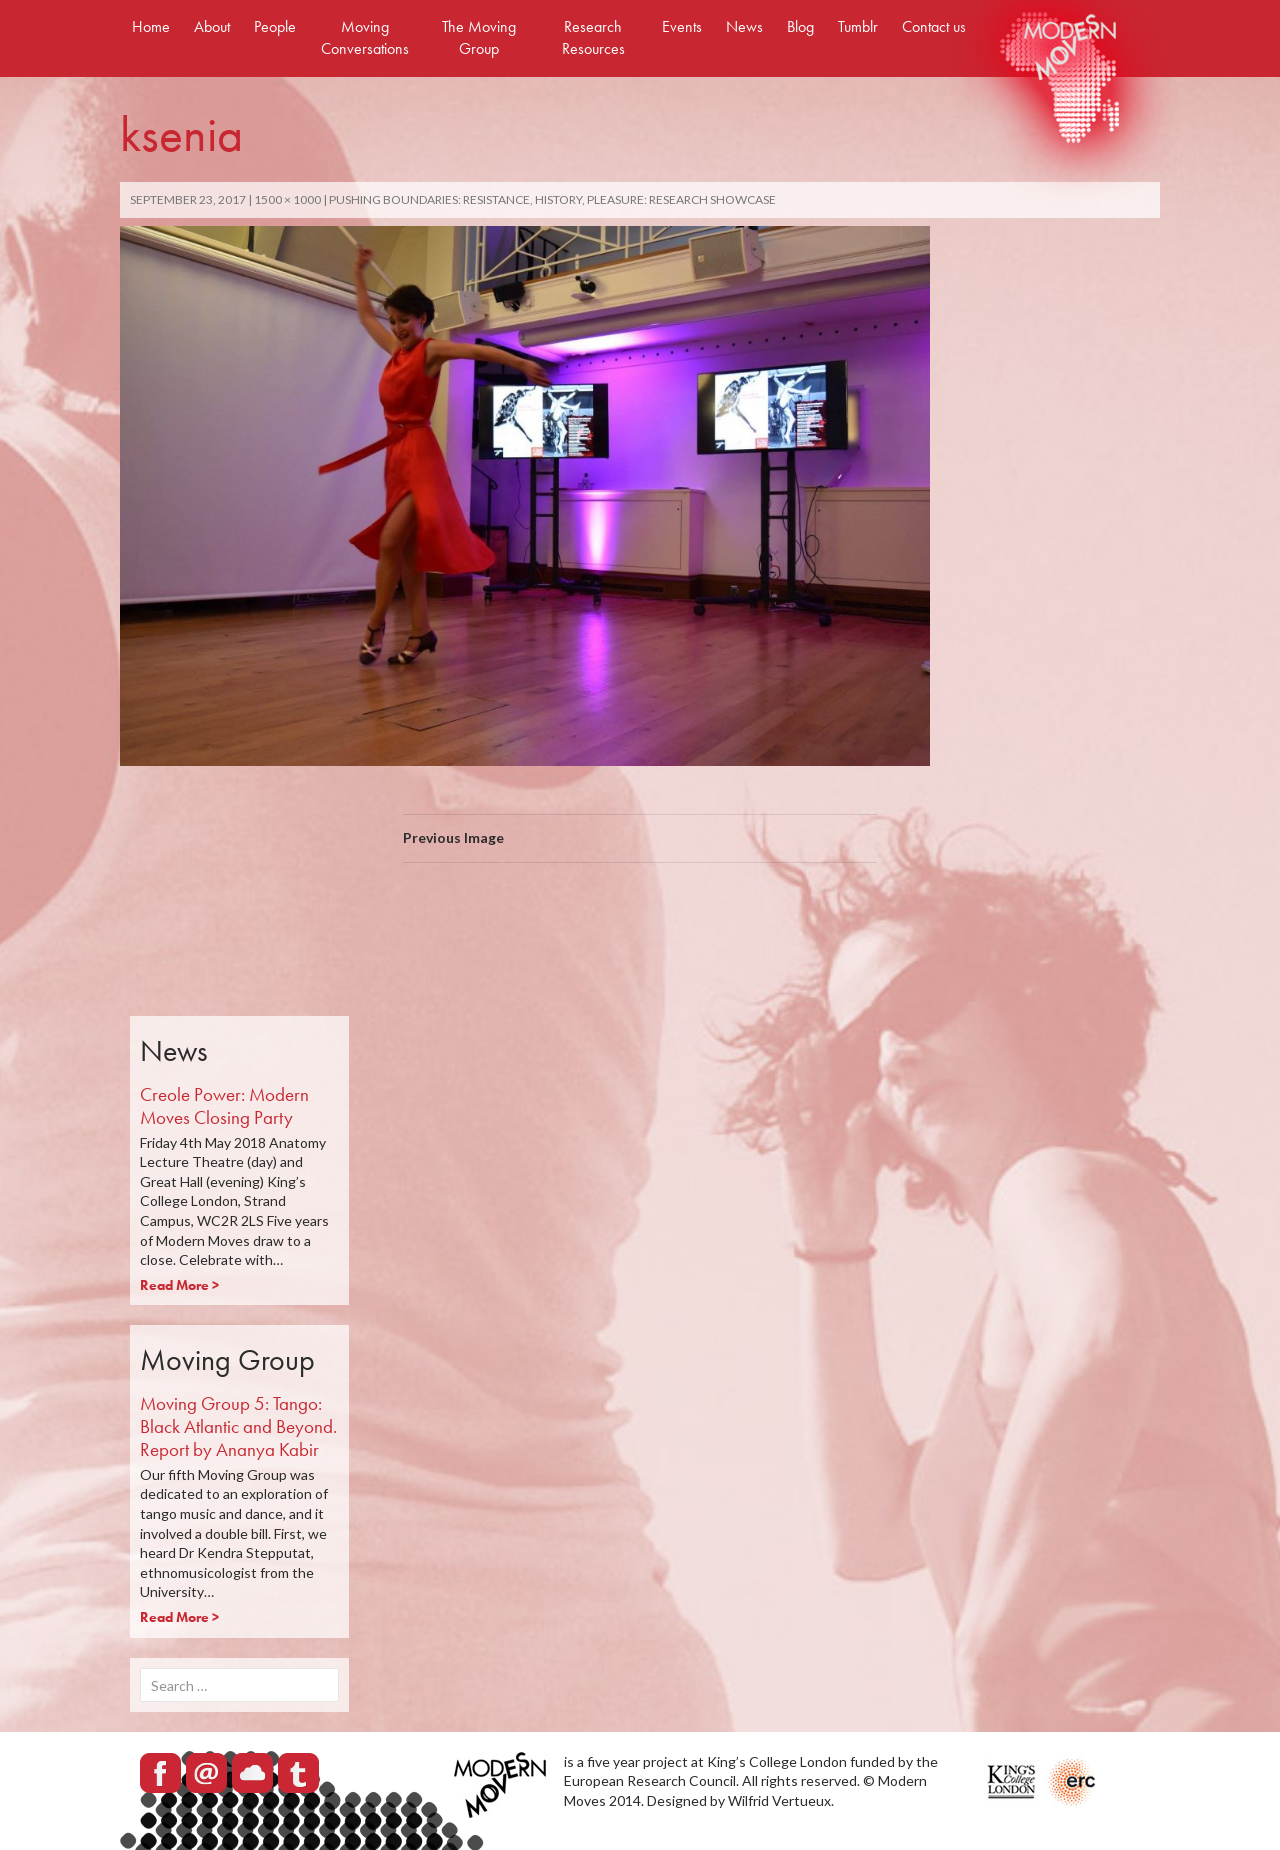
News (744, 26)
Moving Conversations (365, 37)
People (275, 26)
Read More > (179, 1285)
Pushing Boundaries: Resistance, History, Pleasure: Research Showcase (552, 199)
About (212, 26)
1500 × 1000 (287, 199)
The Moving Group (479, 37)
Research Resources (593, 37)
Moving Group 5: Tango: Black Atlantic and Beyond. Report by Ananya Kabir (238, 1426)
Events (682, 26)
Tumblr (858, 26)
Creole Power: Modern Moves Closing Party (224, 1106)
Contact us (934, 26)
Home (151, 26)
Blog (800, 26)
